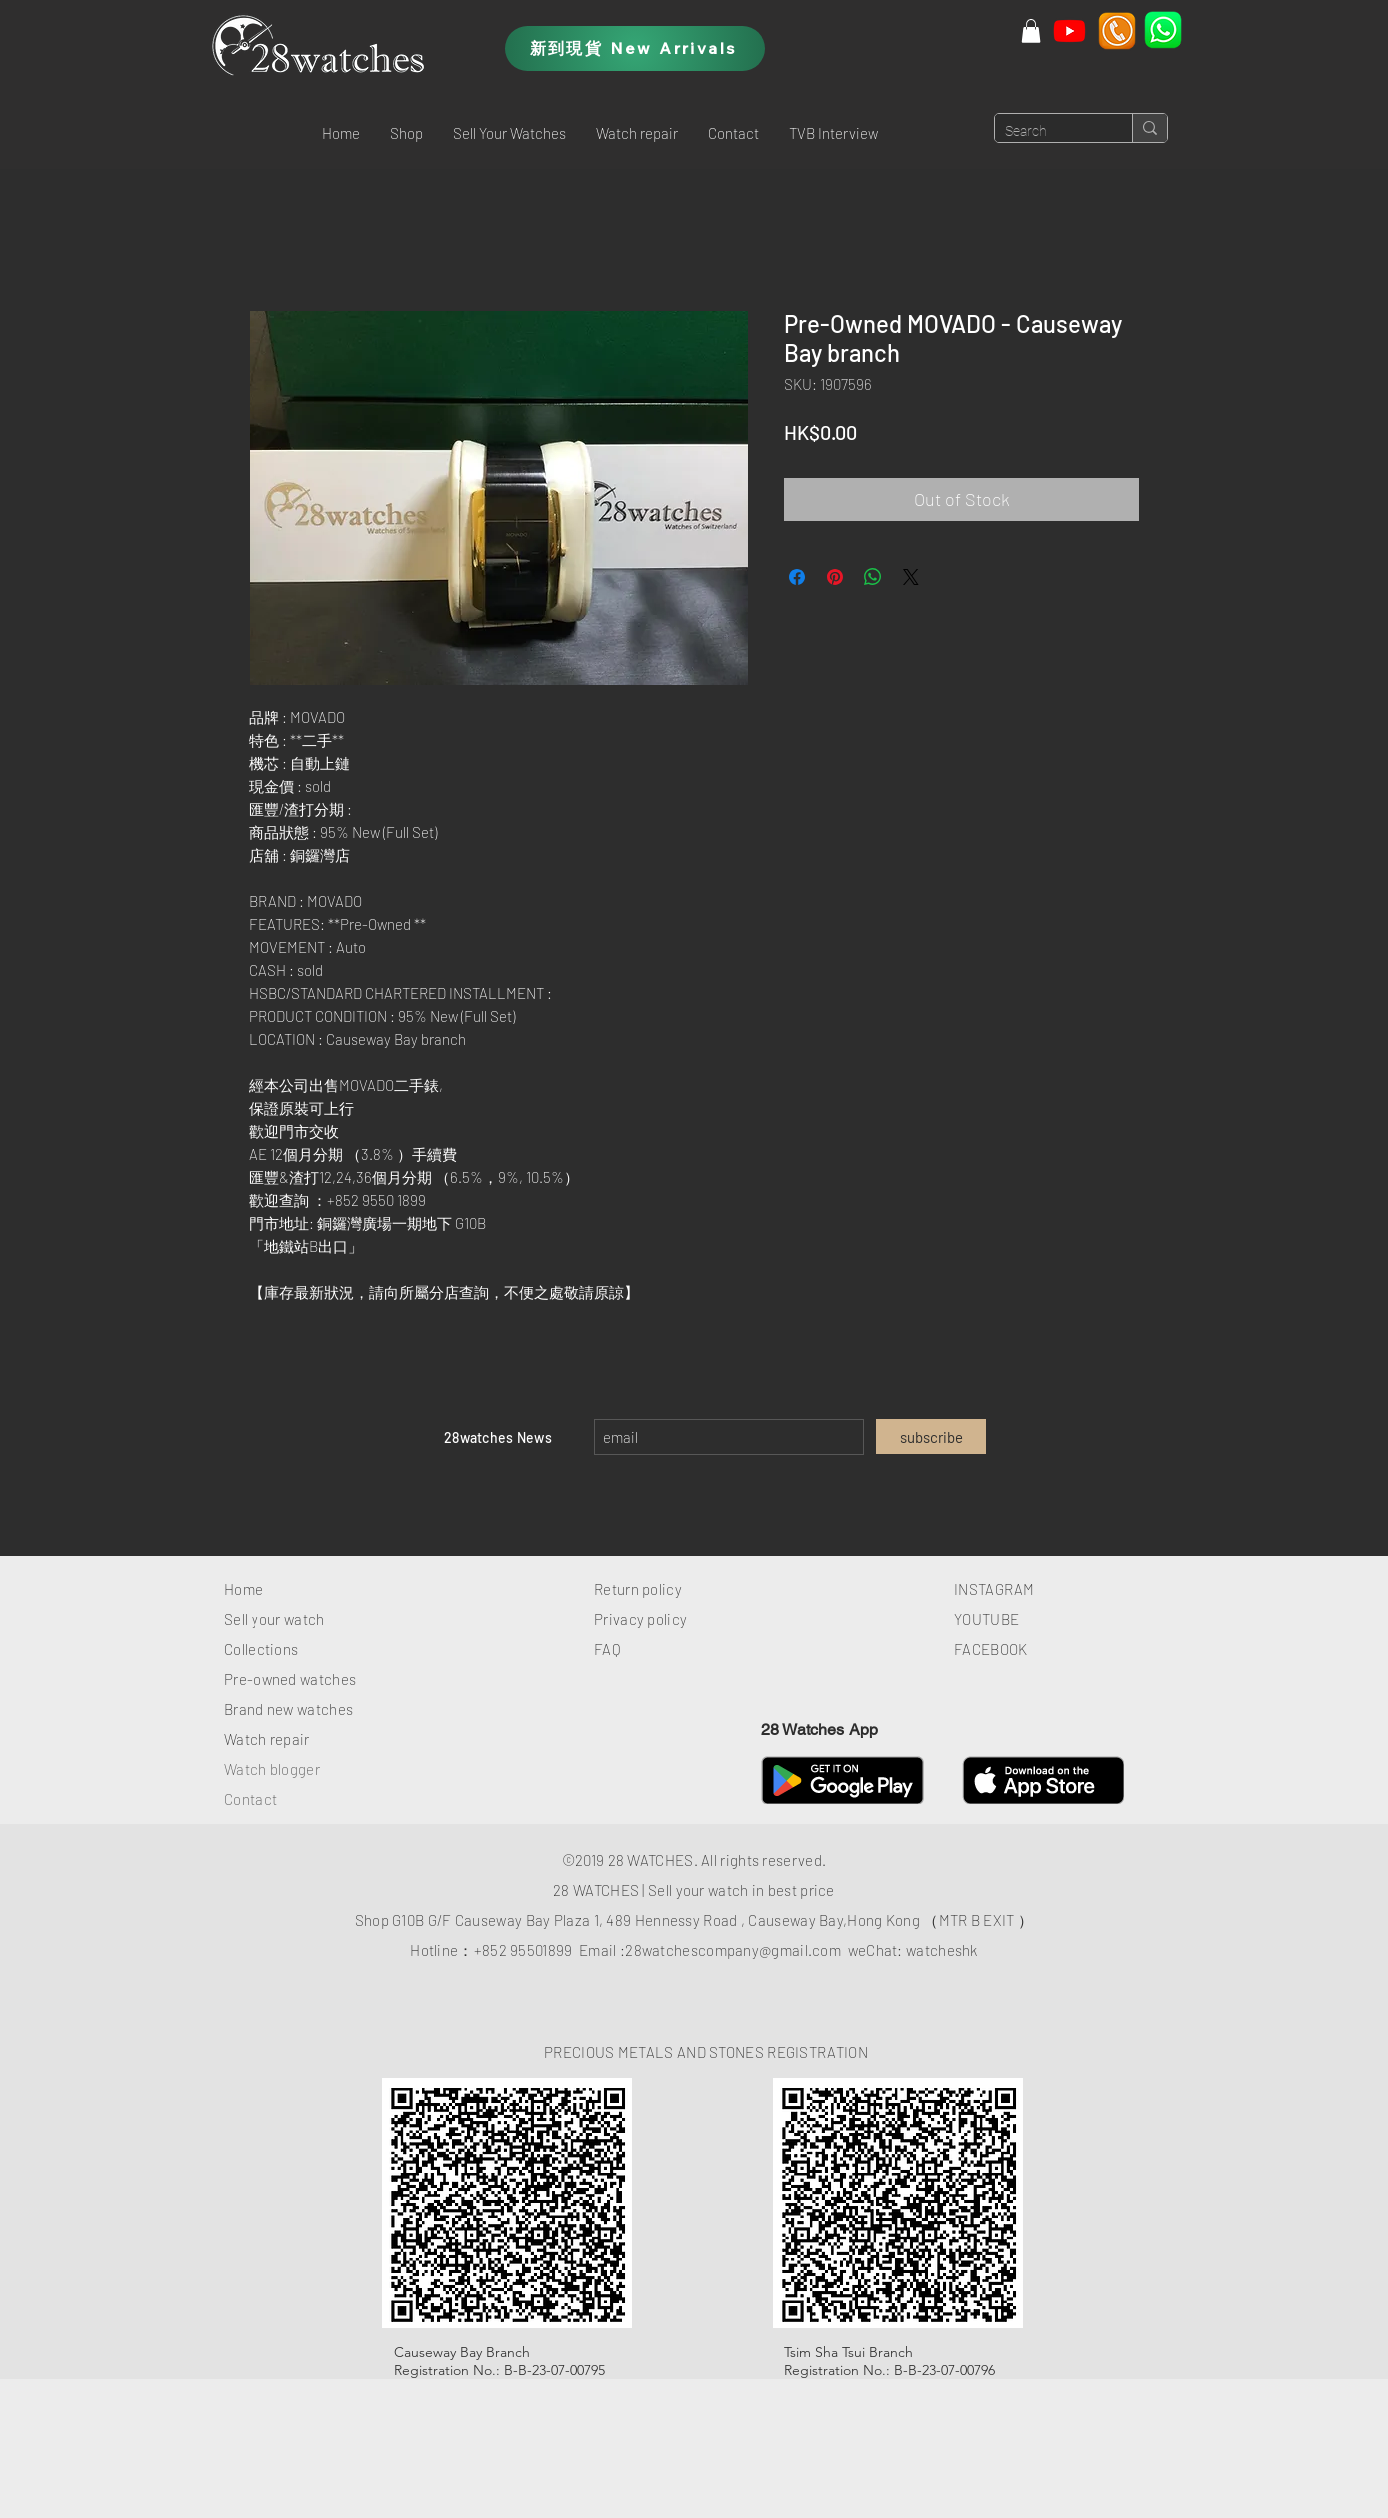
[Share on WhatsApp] (873, 577)
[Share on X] (911, 577)
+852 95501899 (523, 1950)
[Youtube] (1069, 30)
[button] (406, 133)
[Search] (1047, 132)
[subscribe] (931, 1436)
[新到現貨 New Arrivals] (635, 48)
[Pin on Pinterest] (835, 577)
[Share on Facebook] (797, 577)
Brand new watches (288, 1709)
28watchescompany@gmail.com (733, 1950)
